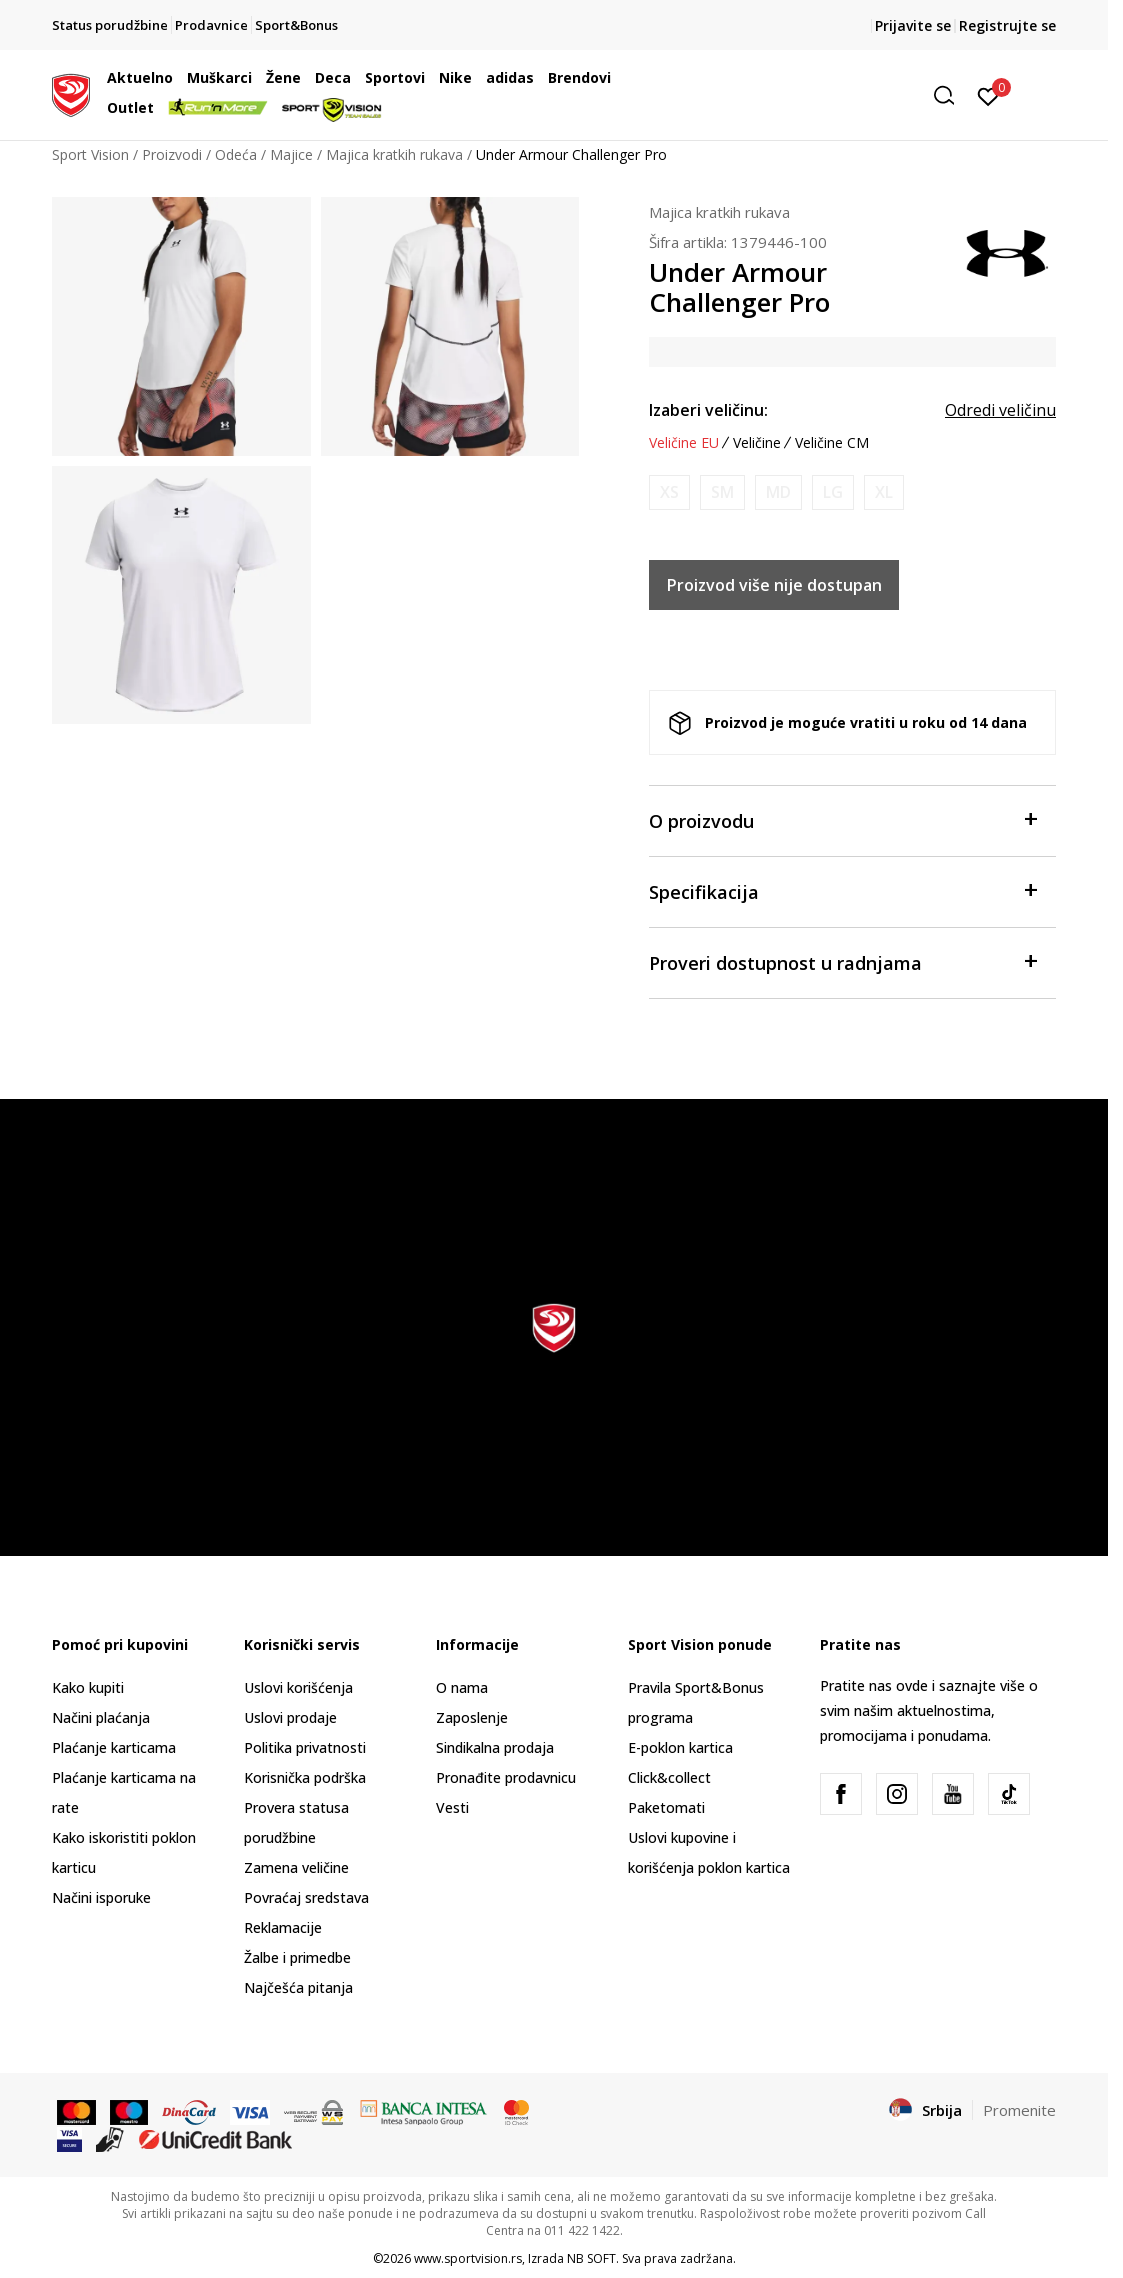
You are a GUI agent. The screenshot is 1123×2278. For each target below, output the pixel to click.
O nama (462, 1687)
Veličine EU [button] (684, 443)
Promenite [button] (1019, 2110)
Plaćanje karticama (114, 1747)
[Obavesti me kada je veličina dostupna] (669, 492)
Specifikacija (842, 890)
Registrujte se (1007, 25)
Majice (291, 154)
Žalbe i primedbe (297, 1957)
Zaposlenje (472, 1717)
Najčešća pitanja (298, 1987)
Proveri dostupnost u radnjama (842, 961)
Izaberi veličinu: (708, 410)
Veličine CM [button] (832, 443)
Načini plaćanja (101, 1717)
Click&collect (669, 1777)
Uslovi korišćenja (298, 1687)
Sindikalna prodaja (495, 1747)
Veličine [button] (757, 443)
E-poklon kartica (680, 1747)
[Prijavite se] (988, 95)
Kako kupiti (88, 1687)
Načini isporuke (101, 1897)
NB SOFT (591, 2258)
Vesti (452, 1807)
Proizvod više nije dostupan (774, 585)
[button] (811, 95)
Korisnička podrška (305, 1777)
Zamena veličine (296, 1867)
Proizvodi (172, 154)
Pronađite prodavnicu (506, 1777)
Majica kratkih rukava (394, 154)
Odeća (236, 154)
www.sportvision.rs (468, 2258)
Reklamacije (283, 1927)
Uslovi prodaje (290, 1717)
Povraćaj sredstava (306, 1897)
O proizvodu (842, 819)
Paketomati (666, 1807)
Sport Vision (90, 154)
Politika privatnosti (305, 1747)
